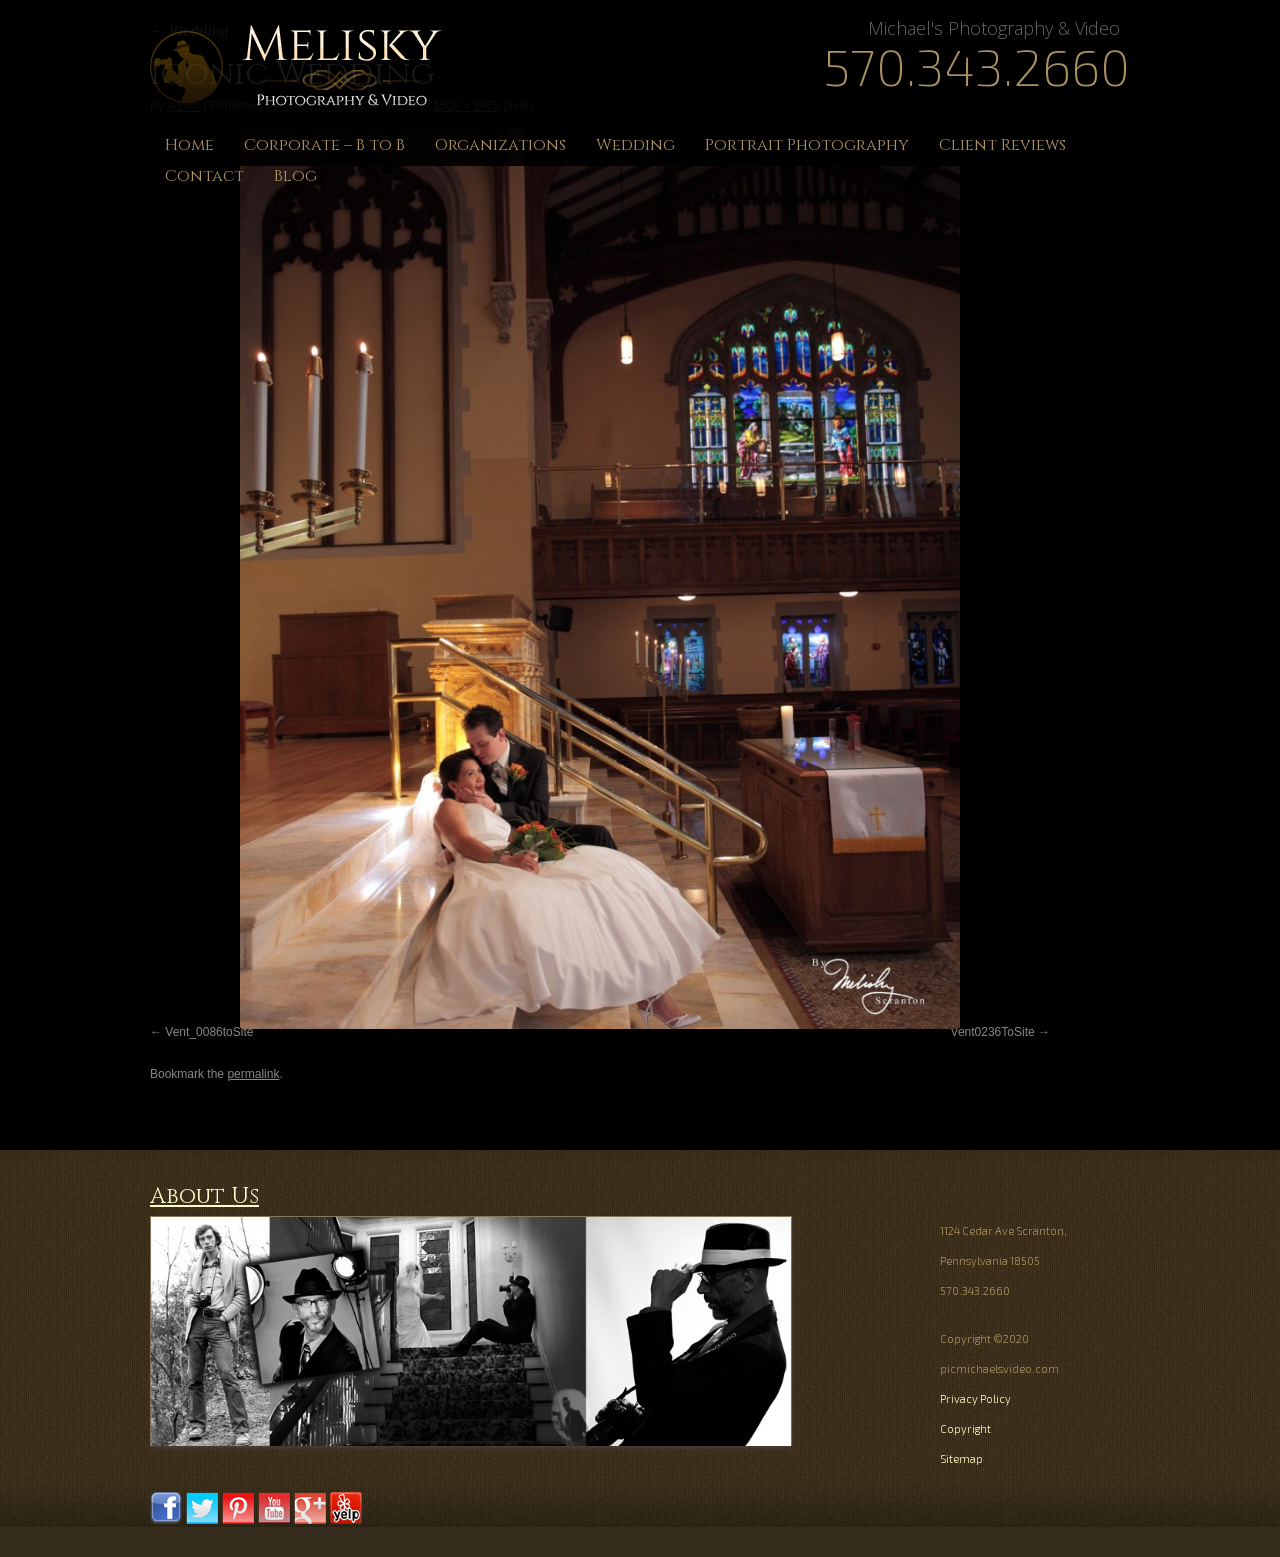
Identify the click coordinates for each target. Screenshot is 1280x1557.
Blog (295, 176)
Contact (204, 176)
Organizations (500, 145)
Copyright (965, 1428)
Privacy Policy (975, 1398)
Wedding (635, 145)
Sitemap (961, 1458)
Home (189, 145)
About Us (204, 1196)
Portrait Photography (807, 145)
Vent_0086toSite (209, 1032)
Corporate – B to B (324, 145)
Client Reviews (1002, 145)
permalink (253, 1074)
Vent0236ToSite (993, 1032)
